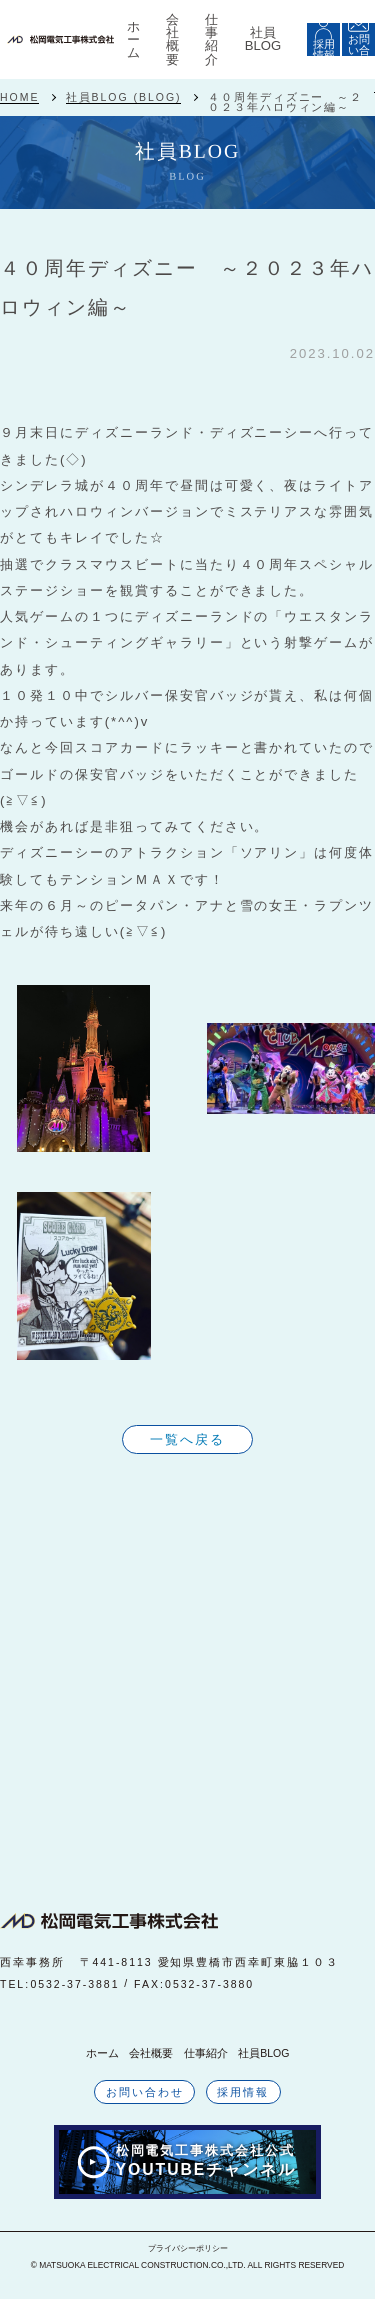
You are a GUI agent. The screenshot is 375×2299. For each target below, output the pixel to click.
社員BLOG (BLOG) (124, 97)
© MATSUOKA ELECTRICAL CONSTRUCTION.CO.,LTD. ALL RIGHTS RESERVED (188, 2265)
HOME (19, 97)
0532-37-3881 (74, 1984)
